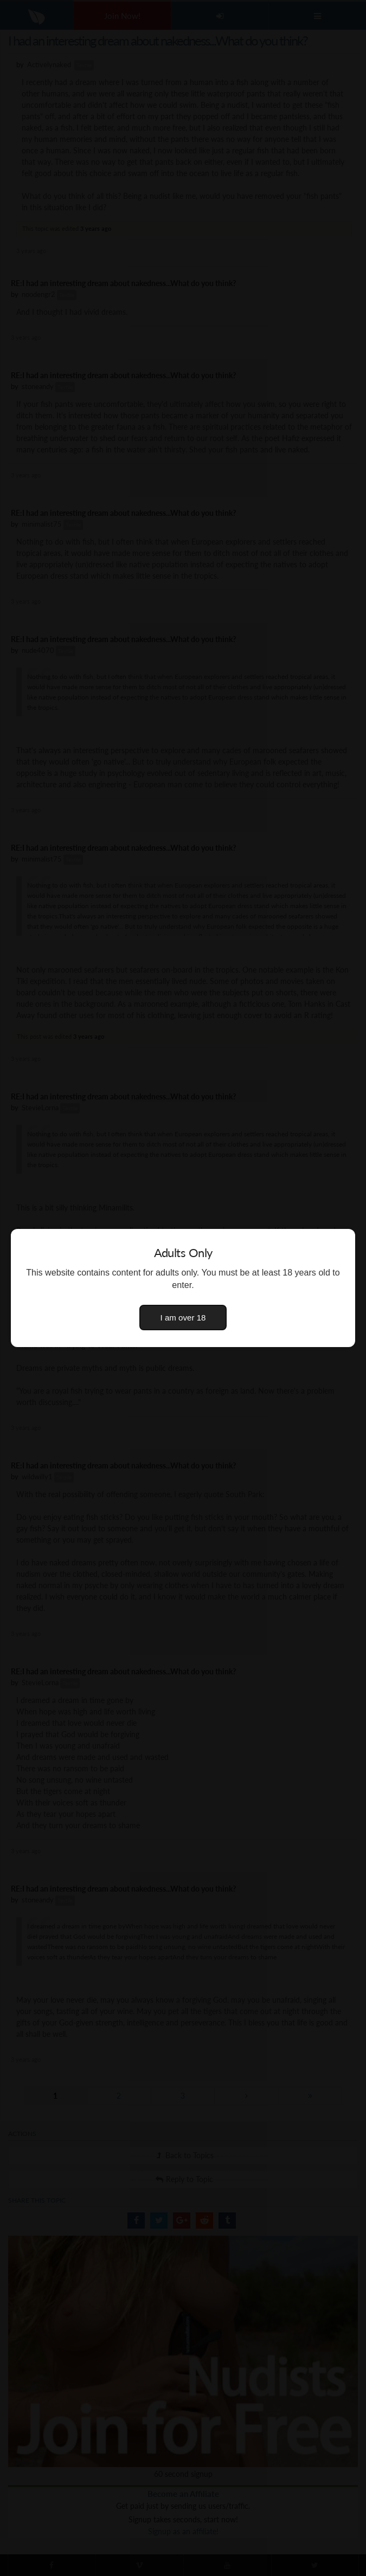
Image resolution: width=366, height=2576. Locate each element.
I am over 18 (183, 1317)
